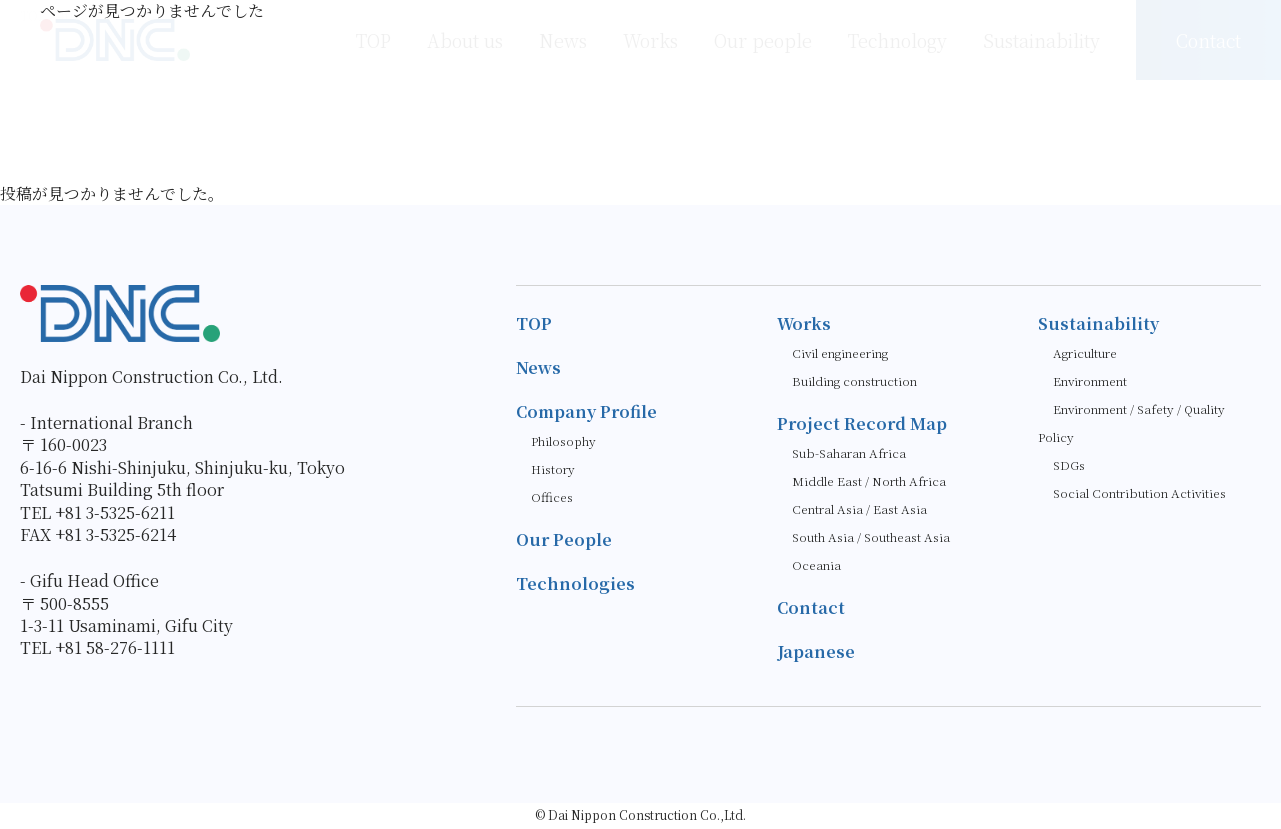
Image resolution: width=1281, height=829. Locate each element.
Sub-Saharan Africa (849, 452)
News (538, 367)
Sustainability (1098, 323)
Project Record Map (862, 423)
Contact (811, 607)
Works (804, 323)
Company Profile (586, 411)
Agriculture (1085, 352)
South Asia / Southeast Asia (871, 536)
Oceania (816, 564)
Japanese (815, 651)
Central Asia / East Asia (859, 508)
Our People (564, 539)
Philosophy (563, 440)
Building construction (854, 380)
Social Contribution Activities (1139, 492)
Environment (1090, 380)
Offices (552, 496)
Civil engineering (840, 352)
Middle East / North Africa (869, 480)
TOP (534, 323)
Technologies (575, 583)
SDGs (1069, 464)
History (553, 468)
